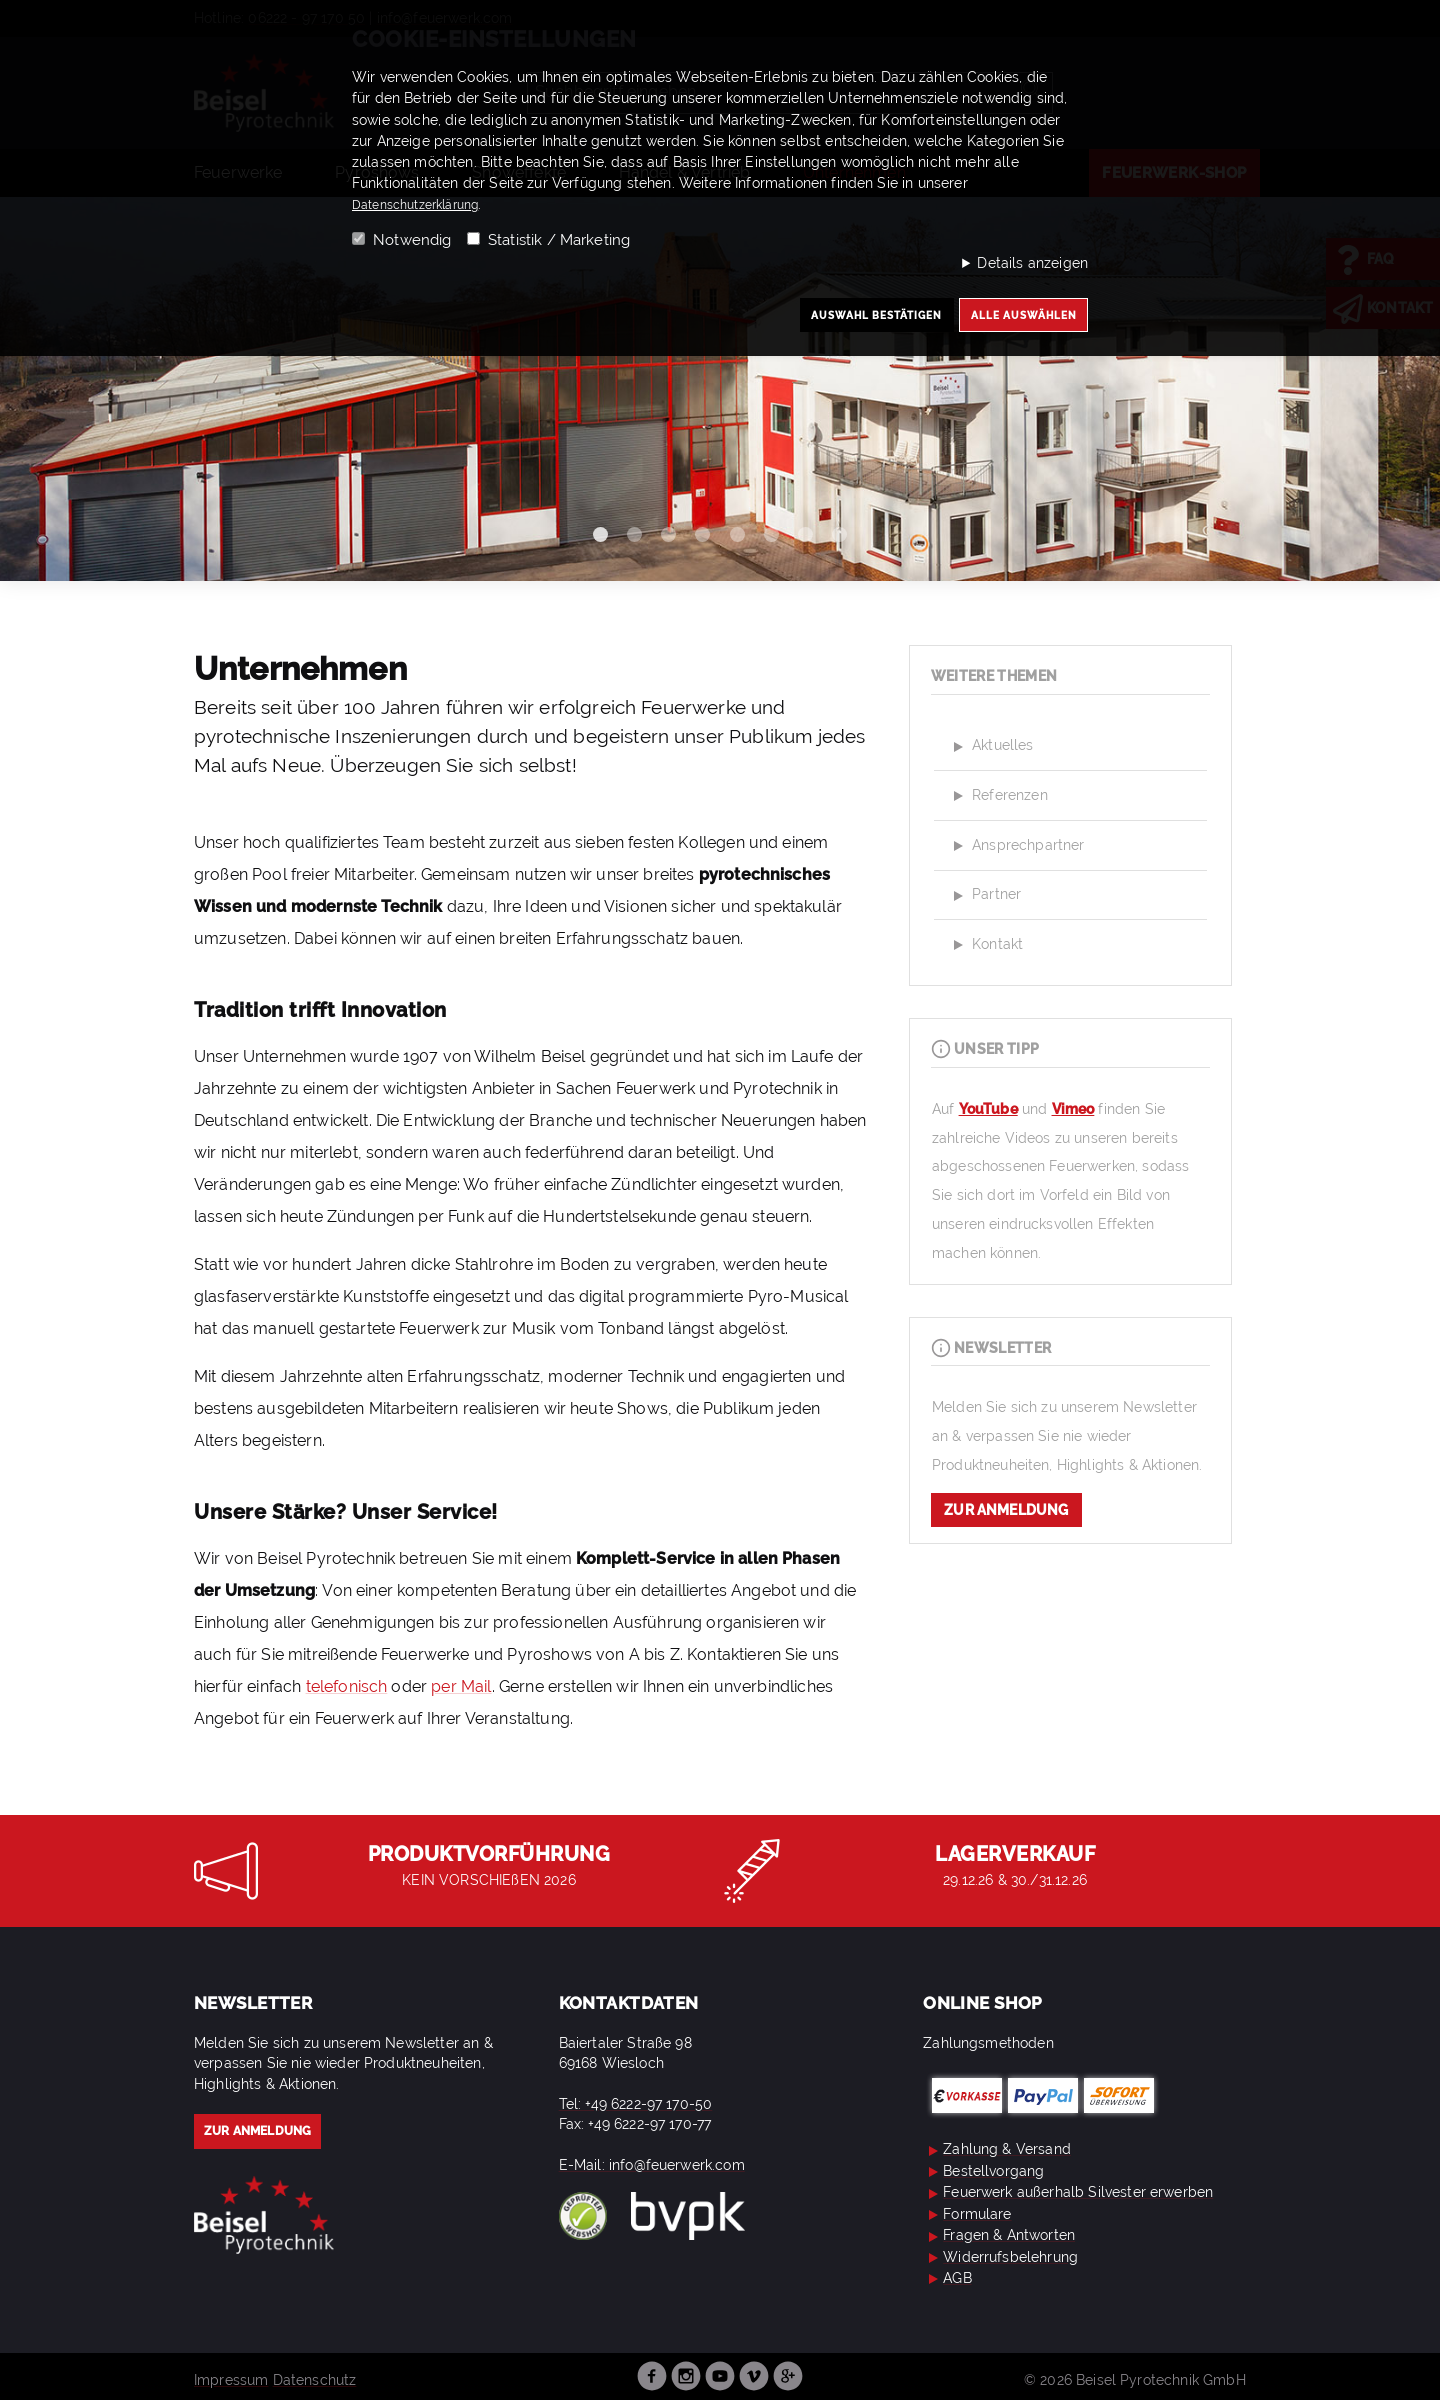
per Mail (461, 1686)
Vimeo (1073, 1108)
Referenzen (998, 796)
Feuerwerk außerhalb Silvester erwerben (1068, 2192)
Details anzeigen (1032, 262)
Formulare (967, 2214)
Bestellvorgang (983, 2171)
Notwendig (412, 240)
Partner (984, 896)
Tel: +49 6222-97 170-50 (636, 2104)
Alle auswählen (1014, 318)
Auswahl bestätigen (844, 318)
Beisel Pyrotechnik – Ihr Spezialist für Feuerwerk (264, 2216)
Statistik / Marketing (559, 240)
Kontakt (985, 945)
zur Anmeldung (1006, 1510)
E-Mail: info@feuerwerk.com (652, 2165)
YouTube (988, 1108)
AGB (947, 2278)
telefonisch (347, 1686)
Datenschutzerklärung (425, 204)
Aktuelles (991, 747)
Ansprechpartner (1016, 846)
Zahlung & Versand (997, 2149)
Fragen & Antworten (999, 2235)
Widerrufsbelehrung (1000, 2257)
